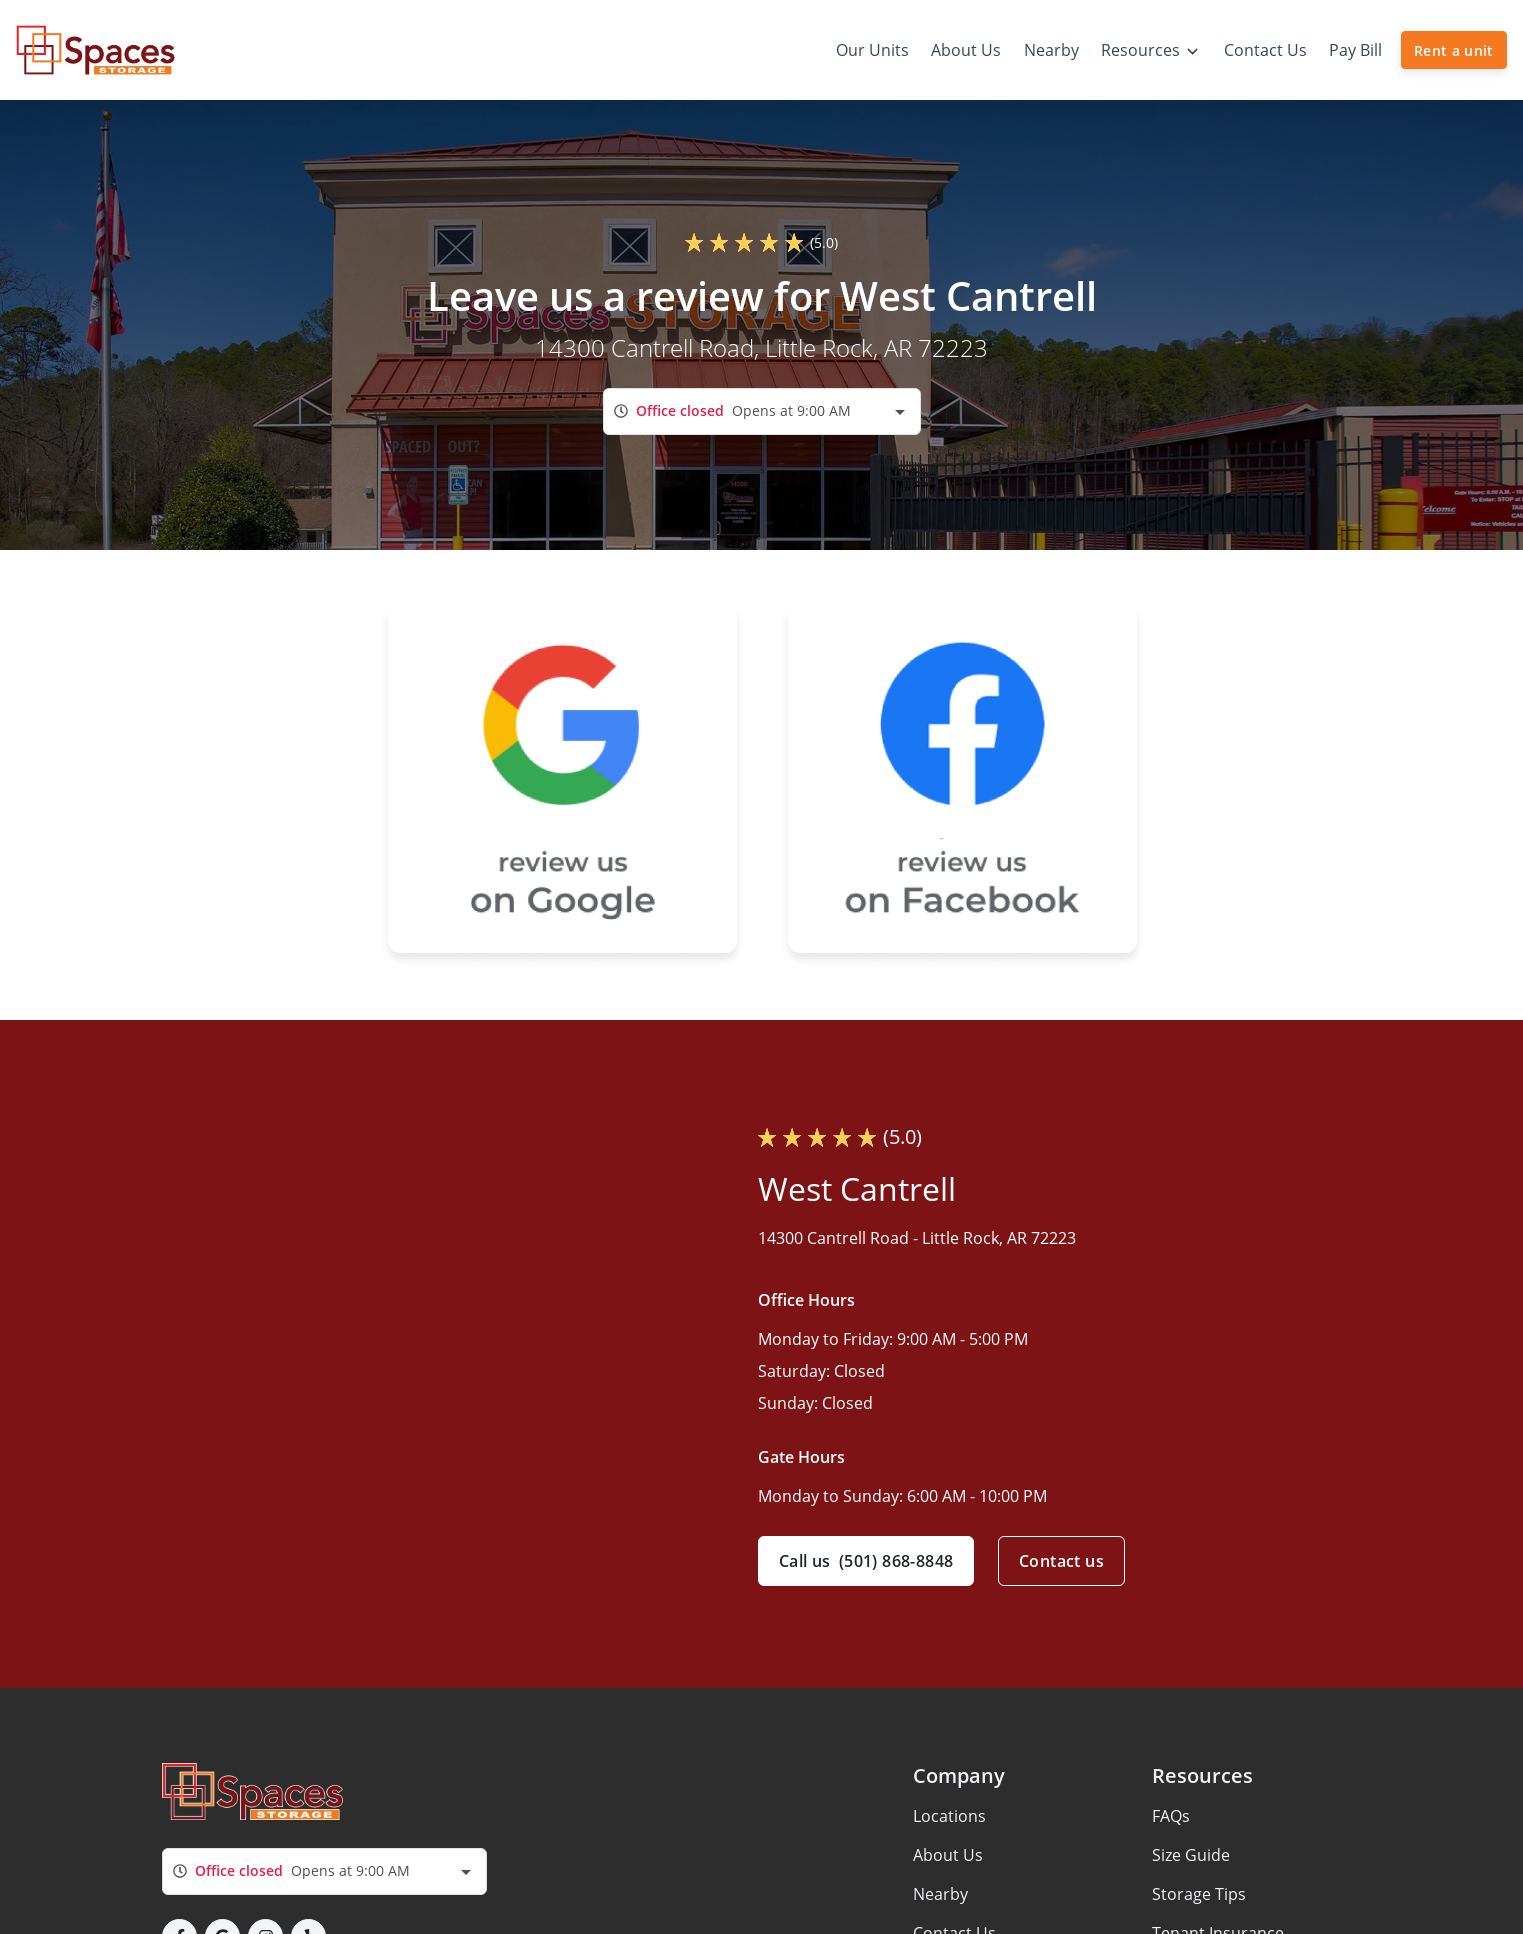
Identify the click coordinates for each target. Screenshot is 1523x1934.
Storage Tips (1199, 1894)
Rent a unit (1454, 50)
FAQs (1171, 1816)
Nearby (940, 1894)
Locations (949, 1816)
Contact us (1061, 1561)
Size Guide (1191, 1855)
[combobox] (762, 411)
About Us (948, 1855)
